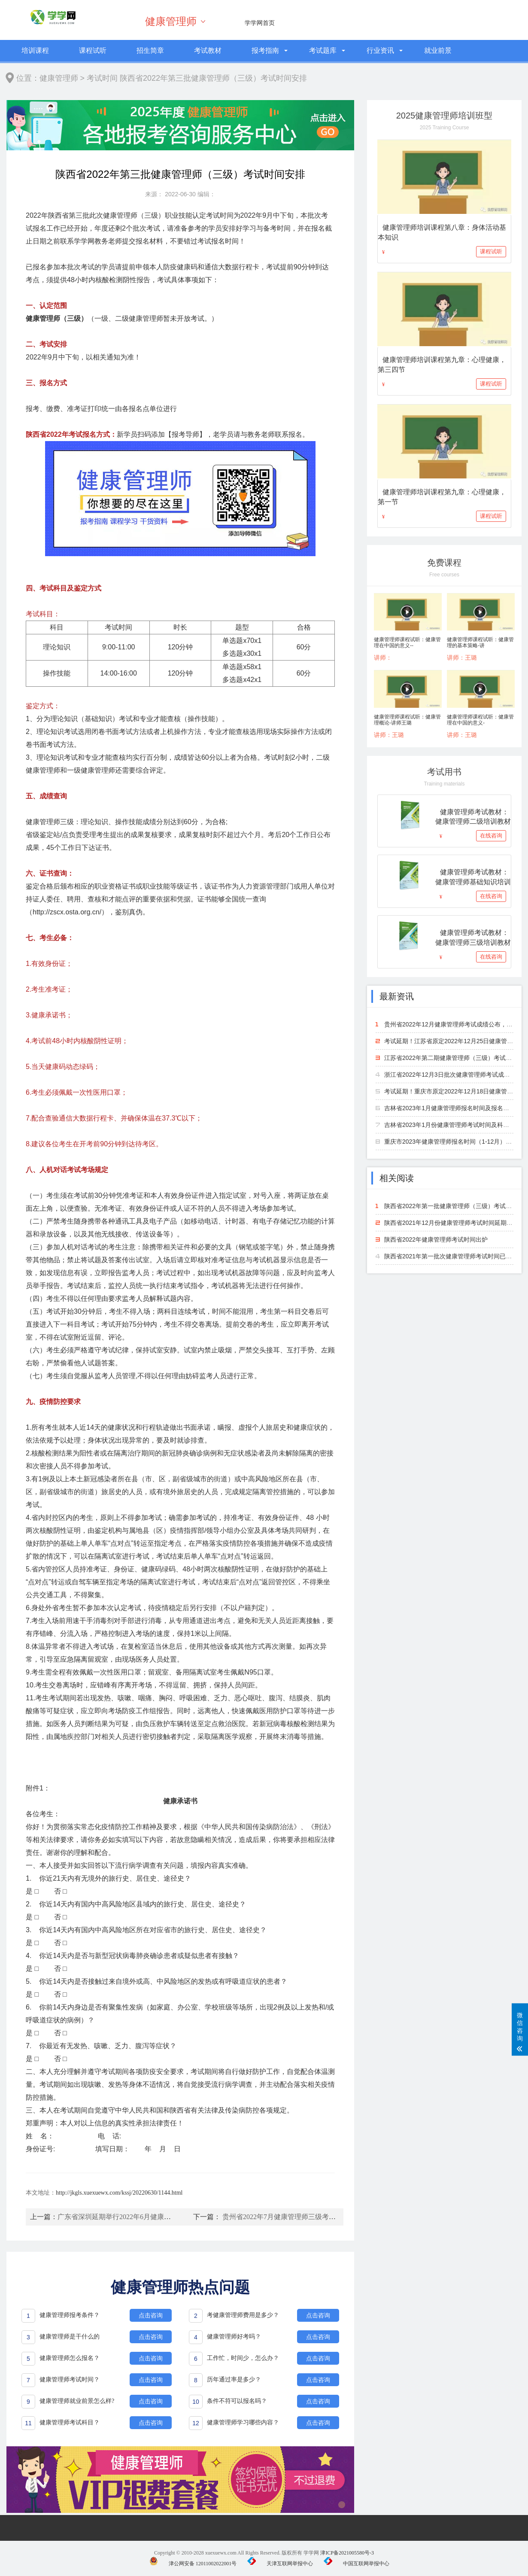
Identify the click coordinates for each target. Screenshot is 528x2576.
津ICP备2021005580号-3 (347, 2553)
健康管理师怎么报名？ (69, 2358)
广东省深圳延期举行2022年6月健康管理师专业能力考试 (142, 2216)
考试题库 (323, 50)
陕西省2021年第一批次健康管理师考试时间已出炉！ (454, 1256)
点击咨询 (151, 2315)
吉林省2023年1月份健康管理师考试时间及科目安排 (452, 1124)
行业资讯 (380, 50)
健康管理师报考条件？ (69, 2315)
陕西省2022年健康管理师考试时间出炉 (436, 1239)
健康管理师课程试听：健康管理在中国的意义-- (407, 642)
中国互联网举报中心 (356, 2564)
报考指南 (265, 50)
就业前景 (438, 50)
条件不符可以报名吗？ (237, 2401)
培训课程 (35, 50)
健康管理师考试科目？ (69, 2422)
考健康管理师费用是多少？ (243, 2315)
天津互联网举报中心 (280, 2564)
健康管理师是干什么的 (69, 2336)
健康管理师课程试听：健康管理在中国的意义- (480, 720)
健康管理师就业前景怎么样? (76, 2401)
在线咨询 (491, 835)
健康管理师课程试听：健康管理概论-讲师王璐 (407, 720)
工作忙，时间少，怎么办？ (243, 2358)
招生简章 (150, 50)
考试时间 (102, 78)
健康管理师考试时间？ (69, 2379)
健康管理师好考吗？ (234, 2336)
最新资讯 (396, 996)
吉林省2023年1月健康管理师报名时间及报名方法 (449, 1108)
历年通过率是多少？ (234, 2379)
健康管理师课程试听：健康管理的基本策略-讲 (480, 642)
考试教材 (208, 50)
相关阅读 (396, 1178)
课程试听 (92, 50)
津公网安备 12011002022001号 (193, 2564)
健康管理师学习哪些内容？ (243, 2422)
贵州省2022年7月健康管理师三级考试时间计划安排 (299, 2216)
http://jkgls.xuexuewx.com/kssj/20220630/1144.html (119, 2192)
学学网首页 (260, 22)
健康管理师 (171, 21)
